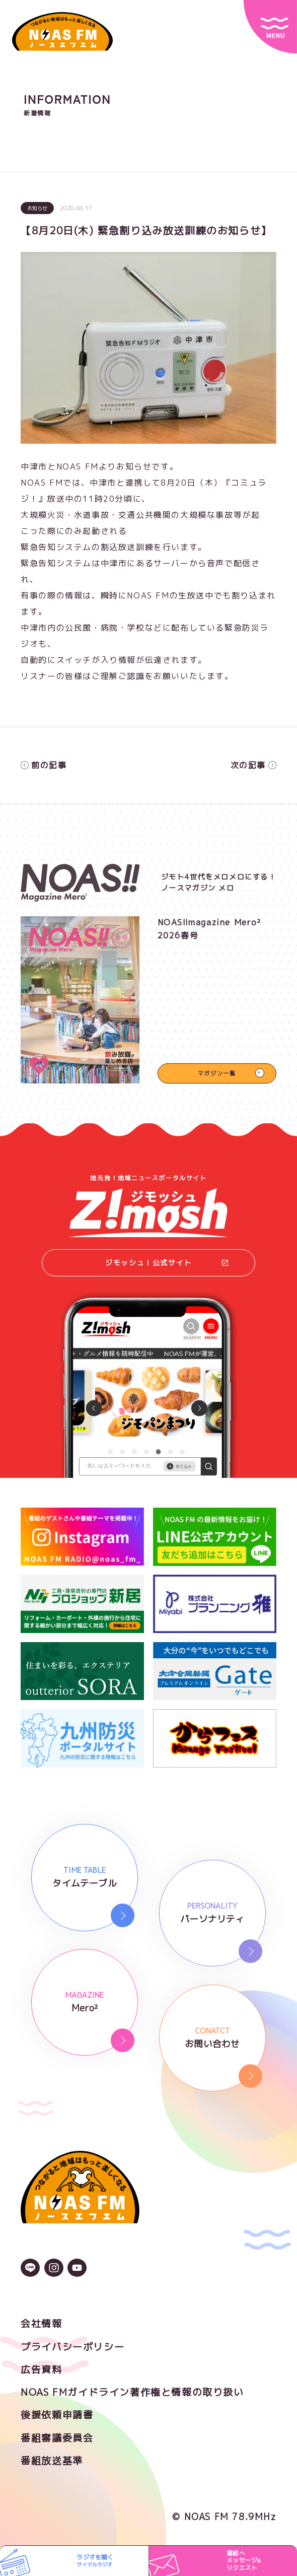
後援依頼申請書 (57, 2414)
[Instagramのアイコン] (53, 2268)
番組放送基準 (52, 2460)
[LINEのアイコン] (30, 2268)
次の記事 (253, 765)
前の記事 (43, 765)
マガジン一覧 (217, 1073)
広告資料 (41, 2369)
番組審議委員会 (57, 2438)
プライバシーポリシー (72, 2346)
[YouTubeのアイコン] (77, 2268)
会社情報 (41, 2323)
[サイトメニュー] (270, 26)
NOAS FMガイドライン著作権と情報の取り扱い (132, 2392)
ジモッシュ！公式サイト (166, 1262)
